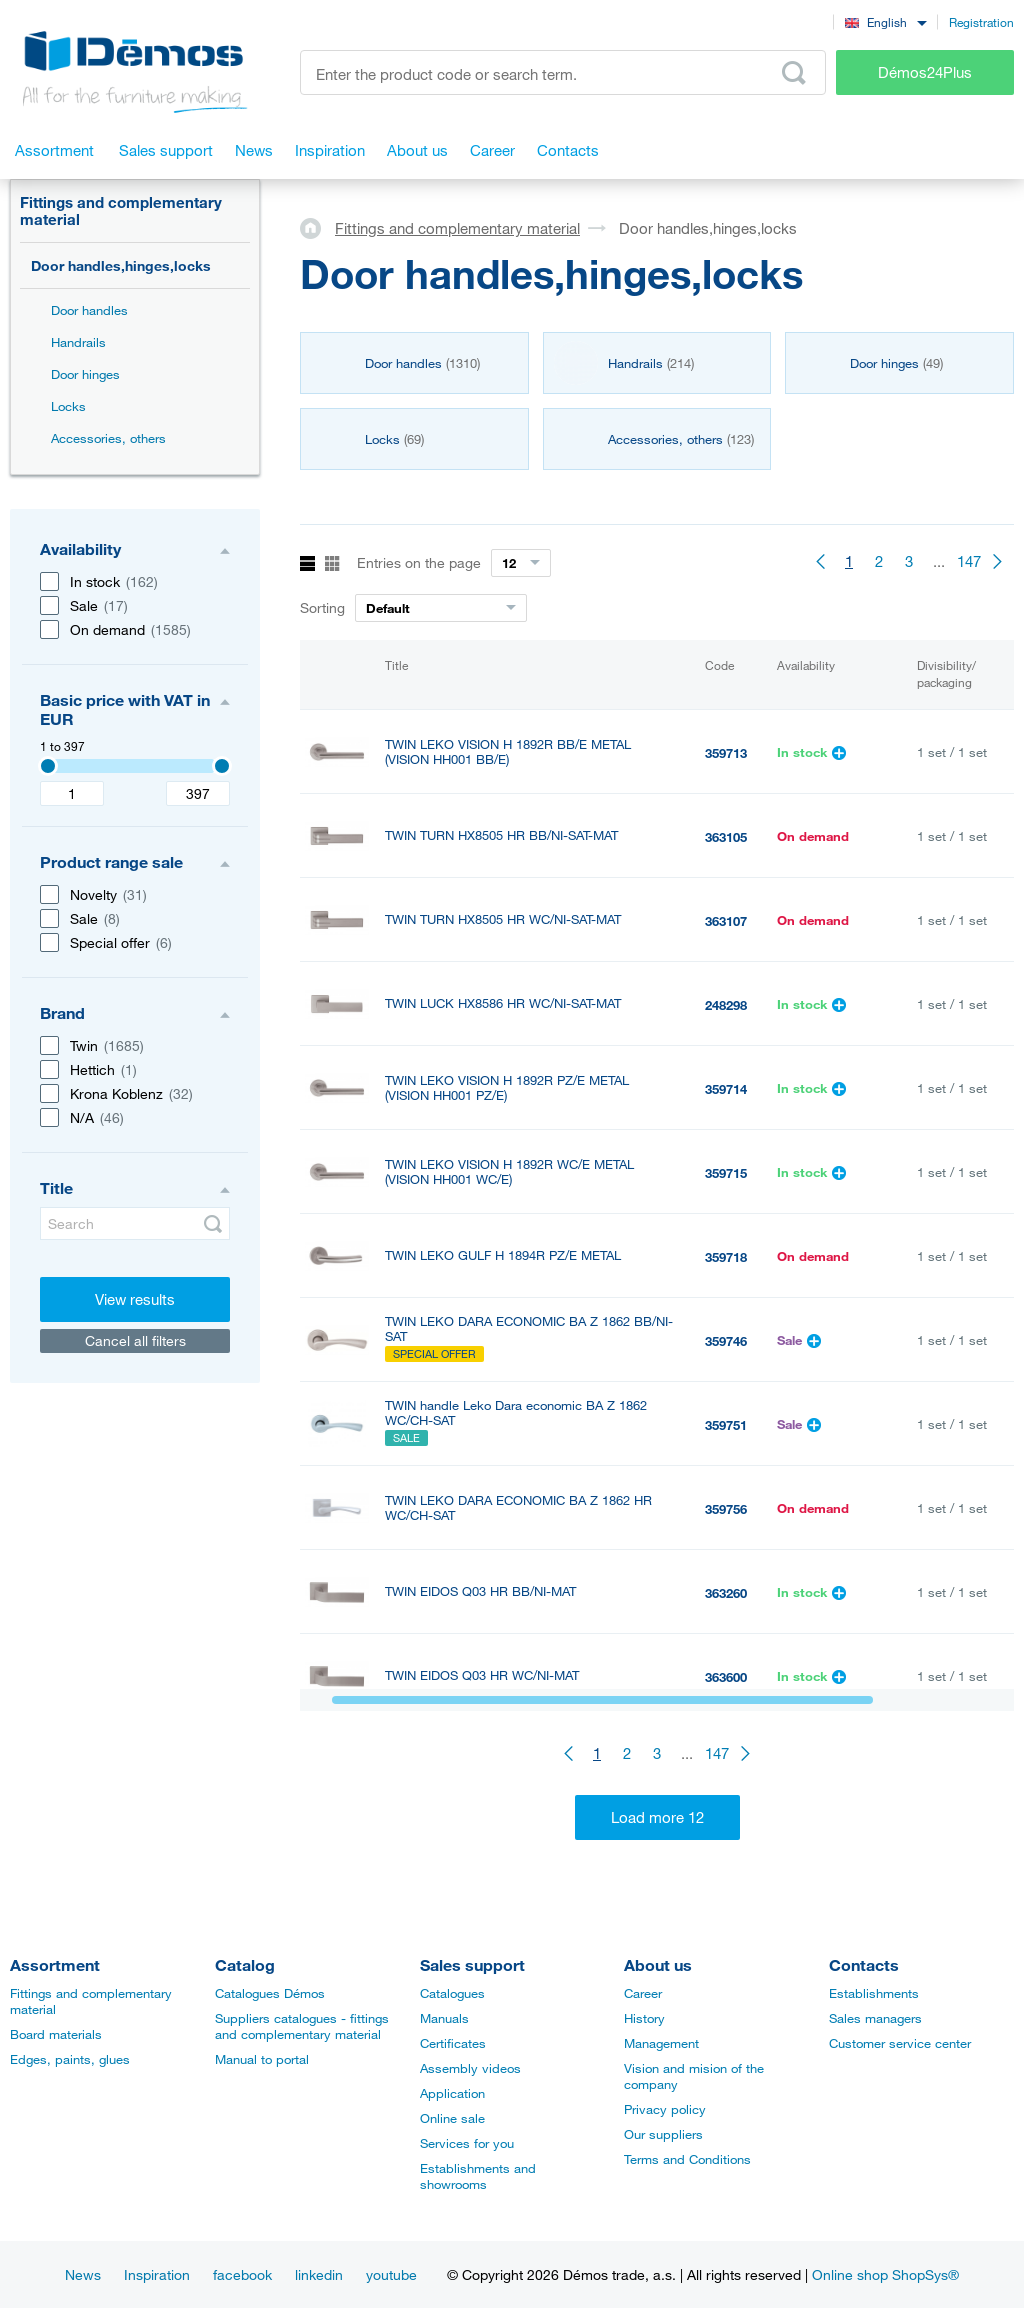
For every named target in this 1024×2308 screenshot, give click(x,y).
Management (661, 2043)
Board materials (56, 2034)
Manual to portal (262, 2059)
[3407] (48, 766)
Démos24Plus (925, 72)
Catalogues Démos (270, 1993)
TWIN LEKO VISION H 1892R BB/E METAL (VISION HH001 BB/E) (508, 752)
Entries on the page (419, 562)
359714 (726, 1089)
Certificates (453, 2043)
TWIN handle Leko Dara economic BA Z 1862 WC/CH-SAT (516, 1413)
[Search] (135, 1223)
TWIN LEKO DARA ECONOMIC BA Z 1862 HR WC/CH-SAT (518, 1508)
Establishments (874, 1993)
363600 (726, 1677)
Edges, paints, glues (70, 2059)
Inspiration (157, 2274)
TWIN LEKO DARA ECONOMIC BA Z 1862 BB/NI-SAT (529, 1329)
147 (969, 561)
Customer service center (900, 2043)
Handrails (78, 342)
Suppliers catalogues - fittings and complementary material (302, 2026)
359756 (726, 1509)
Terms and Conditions (687, 2159)
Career (643, 1993)
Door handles (89, 310)
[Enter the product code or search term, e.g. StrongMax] (563, 72)
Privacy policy (665, 2109)
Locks (68, 406)
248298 (726, 1005)
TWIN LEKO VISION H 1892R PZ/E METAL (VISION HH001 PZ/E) (507, 1088)
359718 (726, 1257)
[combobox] (885, 21)
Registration (981, 22)
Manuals (444, 2018)
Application (452, 2093)
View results (135, 1299)
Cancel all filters (135, 1340)
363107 (726, 921)
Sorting (322, 607)
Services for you (467, 2143)
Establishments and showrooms (478, 2176)
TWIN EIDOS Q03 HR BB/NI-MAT (480, 1591)
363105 (726, 837)
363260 (726, 1593)
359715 (726, 1173)
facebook (242, 2274)
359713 (726, 753)
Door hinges (85, 374)
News (83, 2274)
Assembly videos (470, 2068)
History (644, 2018)
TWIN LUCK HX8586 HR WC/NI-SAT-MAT (503, 1003)
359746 (726, 1341)
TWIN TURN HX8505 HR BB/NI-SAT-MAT (501, 835)
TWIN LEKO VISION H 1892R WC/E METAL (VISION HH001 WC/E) (509, 1172)
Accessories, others (108, 438)
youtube (391, 2274)
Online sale (452, 2118)
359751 (726, 1425)
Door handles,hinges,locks (121, 265)
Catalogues (452, 1993)
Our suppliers (663, 2134)
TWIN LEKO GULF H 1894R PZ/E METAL (503, 1255)
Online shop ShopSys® (885, 2274)
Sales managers (875, 2018)
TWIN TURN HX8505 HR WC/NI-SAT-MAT (503, 919)
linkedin (319, 2274)
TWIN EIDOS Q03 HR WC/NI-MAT (482, 1675)
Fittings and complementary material (121, 210)
